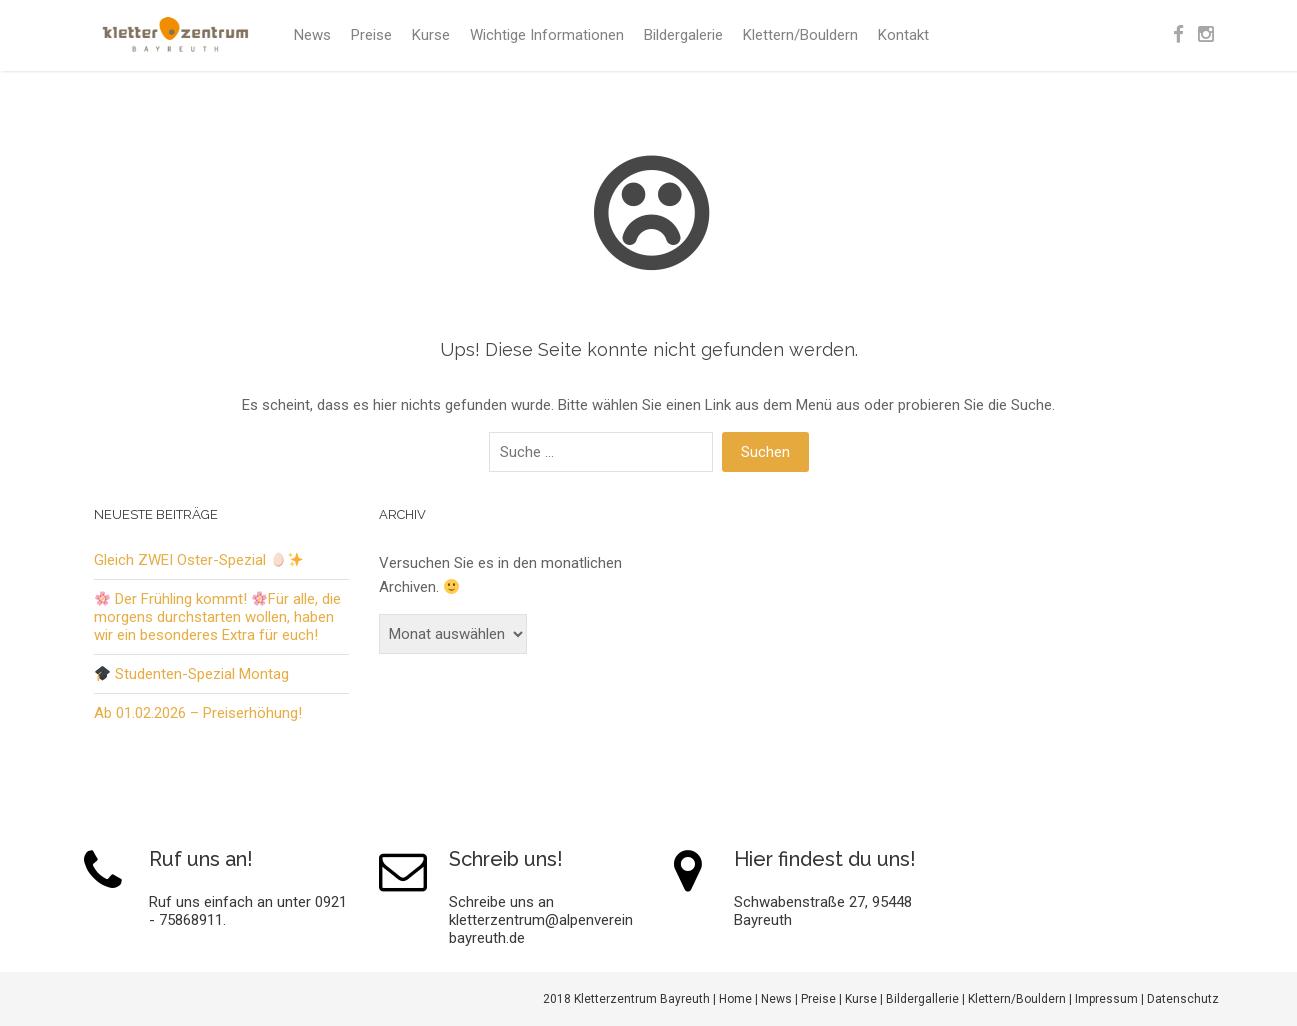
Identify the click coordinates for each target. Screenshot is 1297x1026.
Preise (371, 35)
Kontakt (903, 35)
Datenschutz (1183, 999)
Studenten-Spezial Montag (192, 674)
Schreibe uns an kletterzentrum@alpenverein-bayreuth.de (544, 920)
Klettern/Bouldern (800, 35)
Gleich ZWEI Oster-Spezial (198, 560)
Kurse (431, 35)
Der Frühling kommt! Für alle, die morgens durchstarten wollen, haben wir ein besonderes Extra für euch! (217, 617)
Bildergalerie (683, 35)
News (312, 35)
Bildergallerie (922, 999)
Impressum (1106, 999)
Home (735, 999)
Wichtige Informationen (547, 35)
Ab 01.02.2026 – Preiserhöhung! (198, 713)
